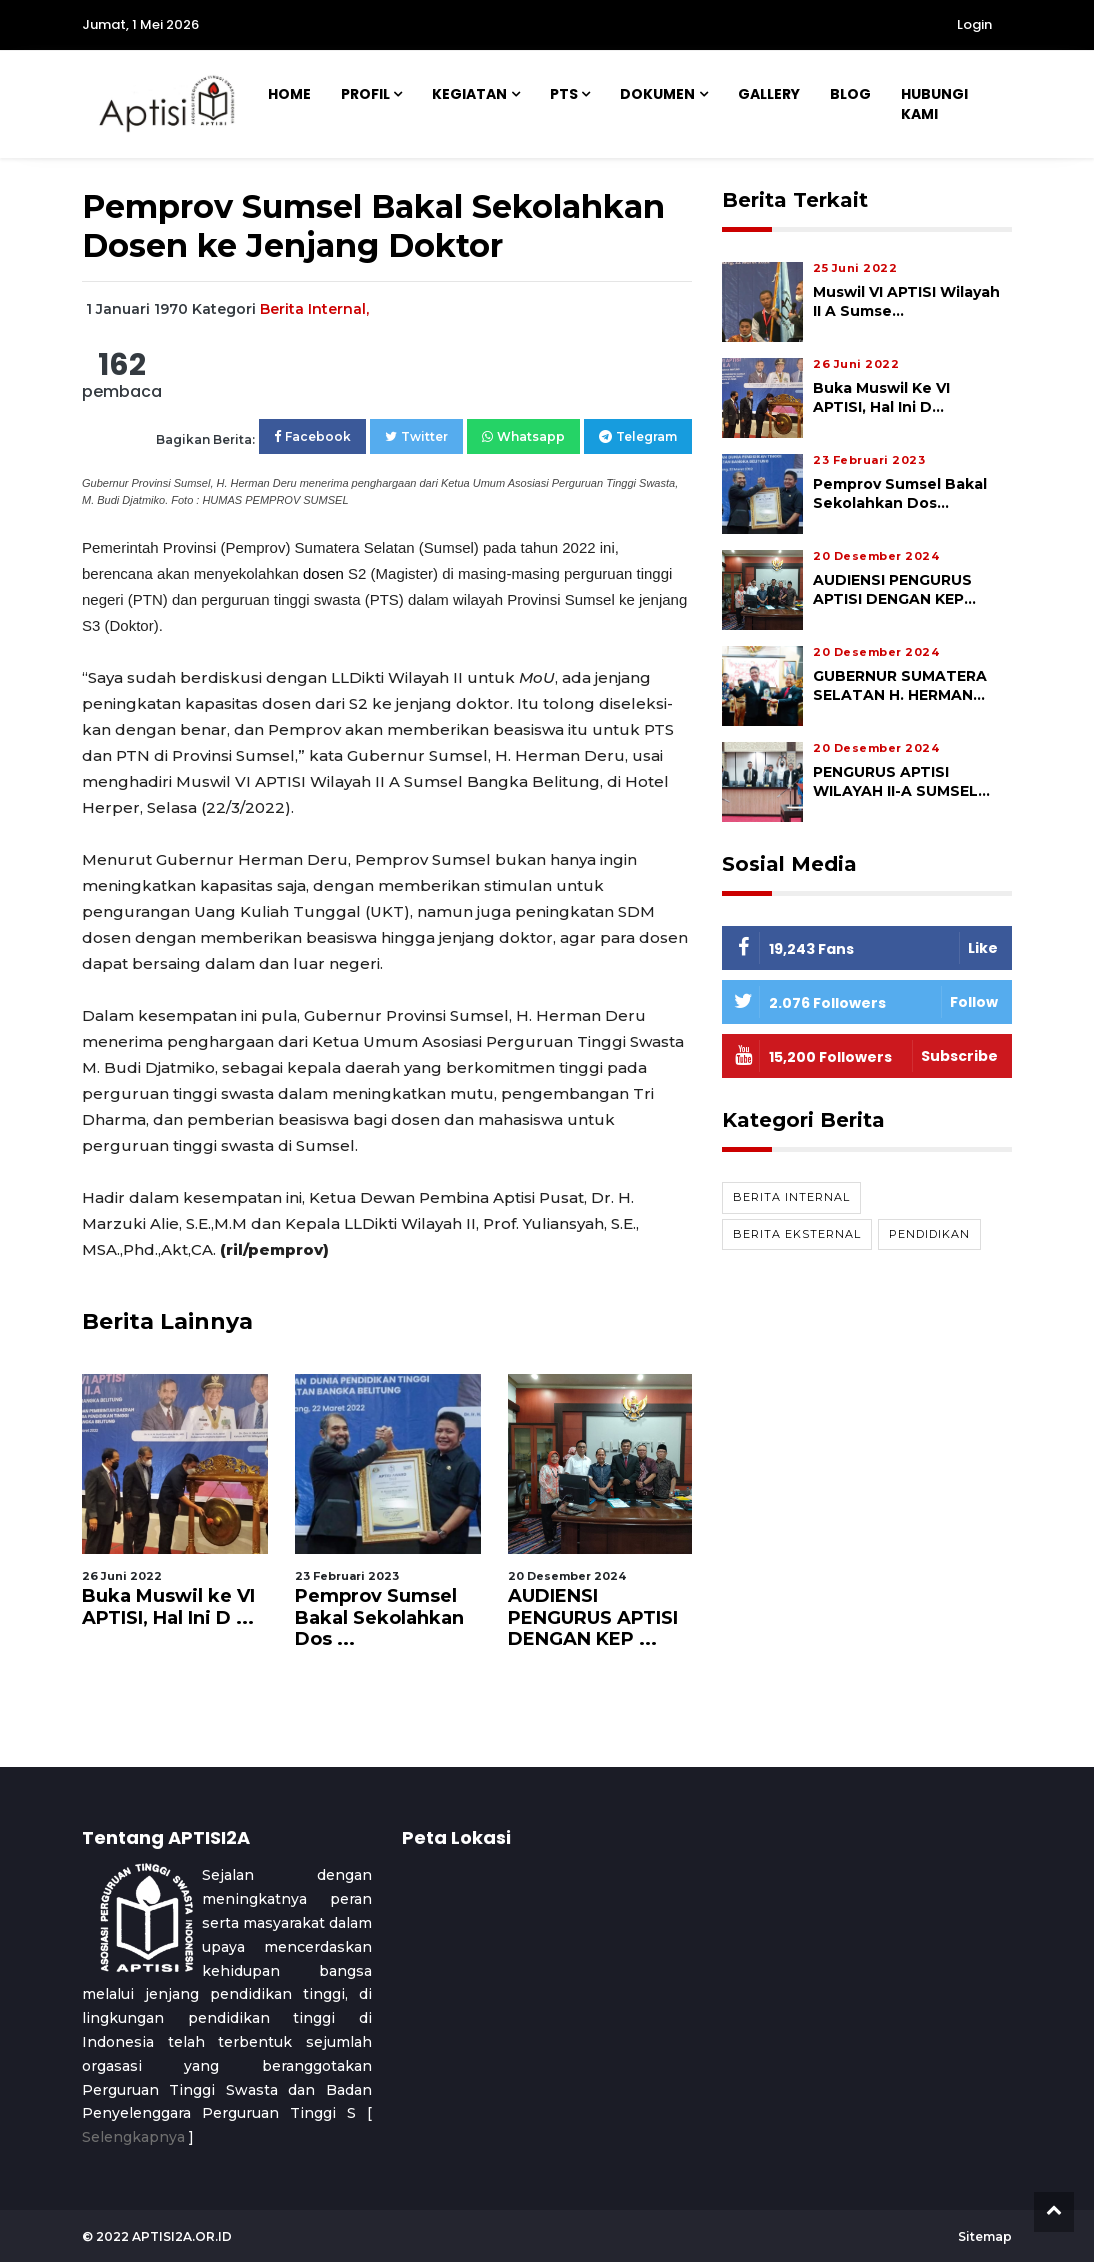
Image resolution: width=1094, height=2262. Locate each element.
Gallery (769, 94)
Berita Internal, (314, 309)
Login (974, 24)
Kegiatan (469, 94)
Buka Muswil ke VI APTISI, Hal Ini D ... (168, 1607)
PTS (564, 94)
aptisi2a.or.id (182, 2236)
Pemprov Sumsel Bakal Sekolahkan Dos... (900, 493)
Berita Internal (791, 1197)
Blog (850, 94)
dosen (323, 573)
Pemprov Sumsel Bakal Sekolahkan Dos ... (379, 1617)
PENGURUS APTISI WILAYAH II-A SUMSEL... (901, 781)
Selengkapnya (133, 2137)
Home (289, 94)
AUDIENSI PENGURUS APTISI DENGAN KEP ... (593, 1617)
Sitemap (985, 2236)
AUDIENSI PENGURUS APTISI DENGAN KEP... (894, 589)
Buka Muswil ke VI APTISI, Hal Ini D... (881, 397)
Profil (365, 94)
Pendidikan (929, 1234)
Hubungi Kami (934, 104)
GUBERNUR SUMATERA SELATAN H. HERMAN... (900, 685)
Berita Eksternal (797, 1234)
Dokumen (657, 94)
